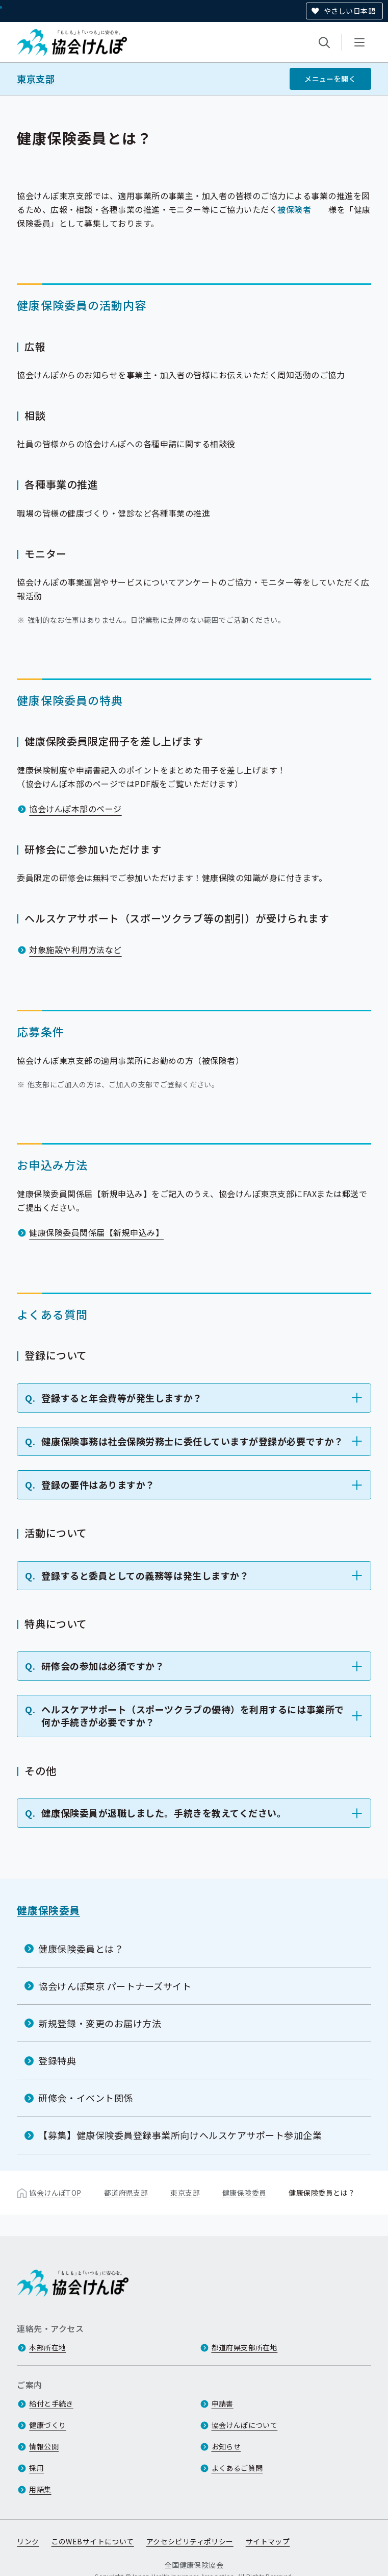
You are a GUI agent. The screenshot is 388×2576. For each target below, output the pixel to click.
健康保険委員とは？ (80, 1948)
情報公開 (44, 2447)
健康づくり (47, 2425)
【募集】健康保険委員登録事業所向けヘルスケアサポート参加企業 (180, 2135)
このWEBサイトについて (92, 2542)
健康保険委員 (48, 1910)
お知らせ (226, 2447)
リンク (28, 2542)
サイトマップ (268, 2542)
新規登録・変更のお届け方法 (99, 2023)
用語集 (40, 2490)
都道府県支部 (126, 2193)
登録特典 (57, 2060)
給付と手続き (51, 2404)
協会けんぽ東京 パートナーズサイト (114, 1985)
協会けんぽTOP (55, 2193)
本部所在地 (47, 2348)
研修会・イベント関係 (85, 2097)
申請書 (223, 2404)
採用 (36, 2468)
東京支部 (36, 78)
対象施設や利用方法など (75, 949)
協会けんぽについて (245, 2425)
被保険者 (294, 209)
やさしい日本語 (349, 11)
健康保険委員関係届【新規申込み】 (96, 1232)
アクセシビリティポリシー (190, 2542)
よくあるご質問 (237, 2468)
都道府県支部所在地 (245, 2348)
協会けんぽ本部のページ (75, 809)
